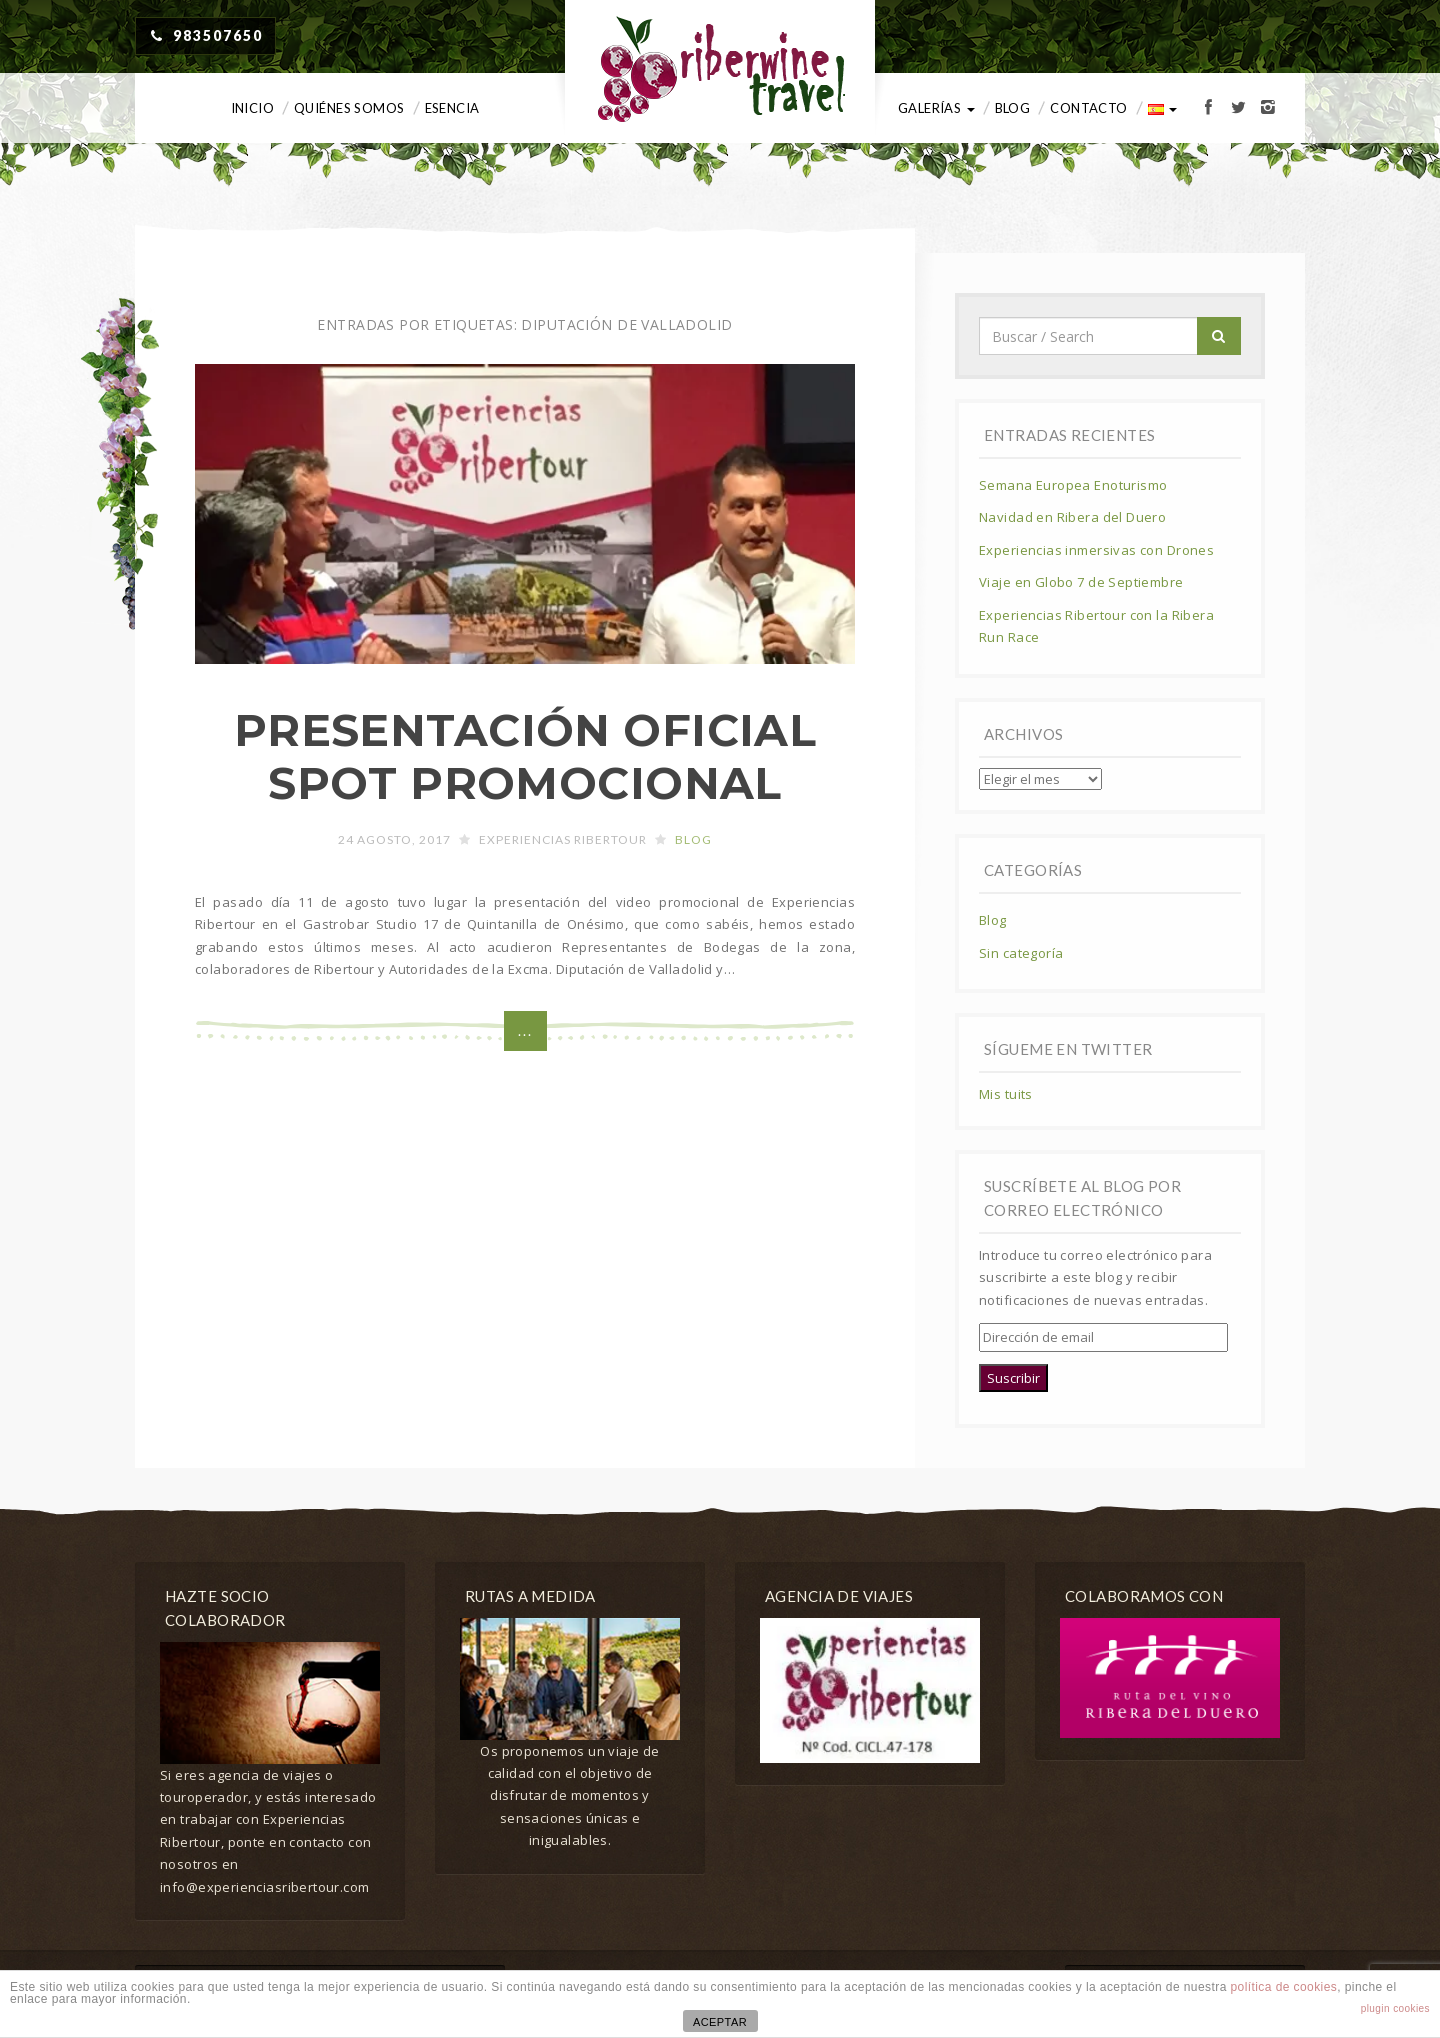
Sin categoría (1021, 953)
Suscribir (1013, 1378)
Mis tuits (1006, 1094)
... (525, 1030)
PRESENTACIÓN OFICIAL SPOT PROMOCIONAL (525, 756)
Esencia (452, 108)
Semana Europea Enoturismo (1073, 485)
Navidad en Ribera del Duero (1072, 517)
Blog (1013, 108)
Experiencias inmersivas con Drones (1096, 550)
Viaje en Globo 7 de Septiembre (1081, 582)
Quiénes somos (349, 108)
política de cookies (1284, 1987)
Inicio (253, 108)
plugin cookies (1395, 2008)
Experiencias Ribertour (563, 839)
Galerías (936, 108)
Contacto (1088, 108)
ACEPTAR (720, 2022)
